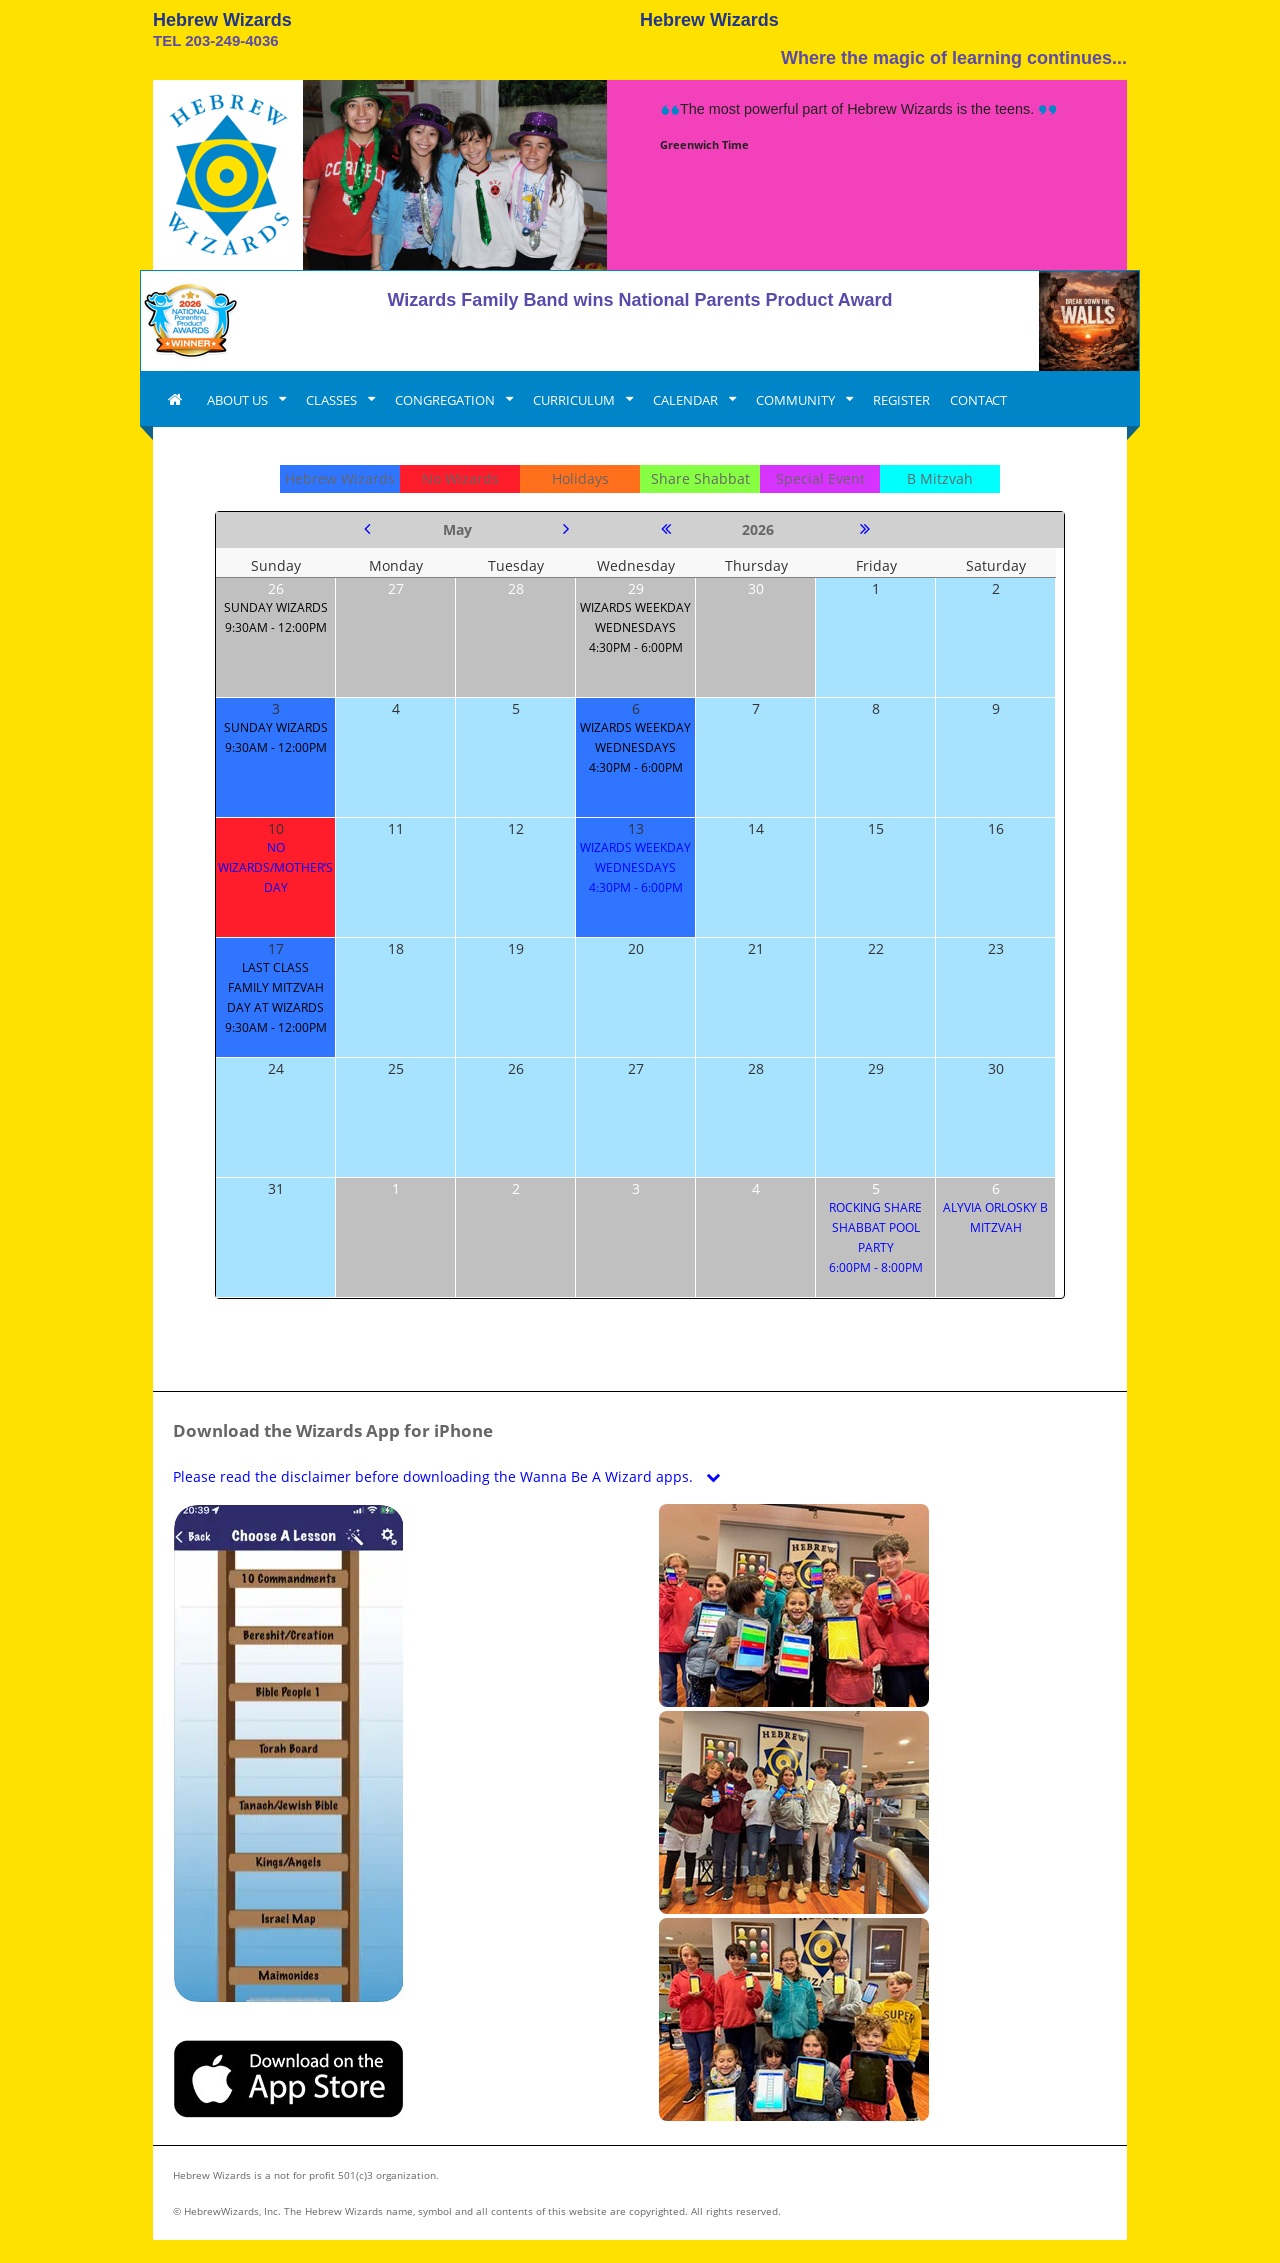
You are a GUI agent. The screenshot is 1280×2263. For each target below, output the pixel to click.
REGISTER (901, 400)
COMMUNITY (797, 400)
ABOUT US (239, 400)
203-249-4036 (231, 40)
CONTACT (978, 400)
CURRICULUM (575, 400)
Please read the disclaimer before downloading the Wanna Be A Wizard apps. (451, 1476)
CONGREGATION (446, 400)
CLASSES (333, 400)
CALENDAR (687, 400)
